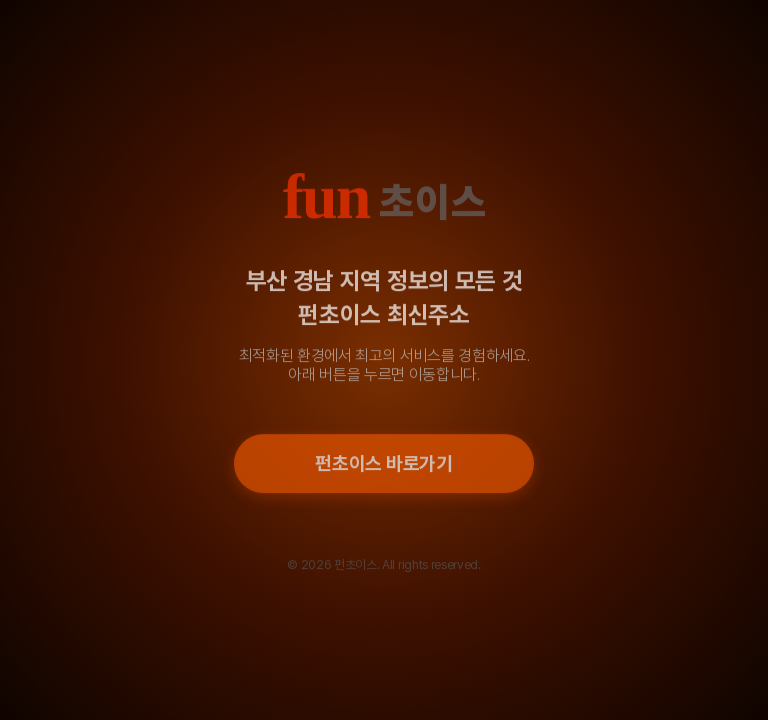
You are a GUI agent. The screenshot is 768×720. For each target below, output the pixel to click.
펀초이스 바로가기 (383, 464)
